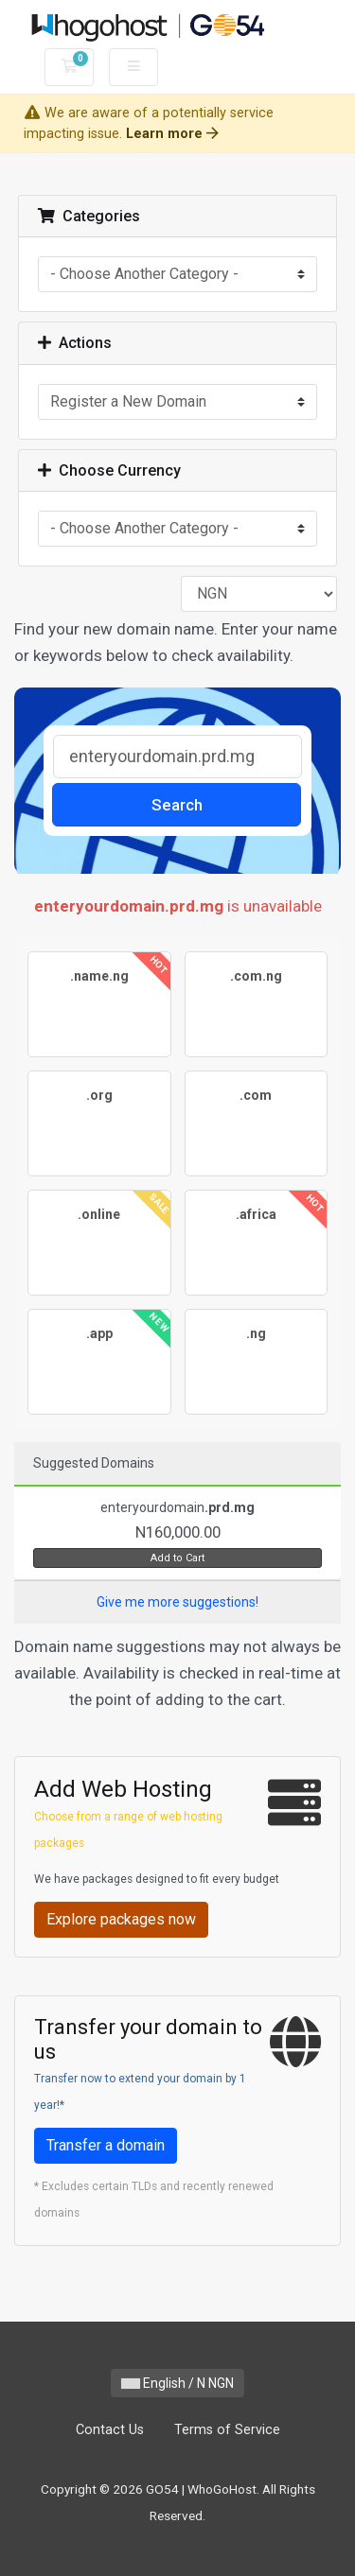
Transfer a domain (105, 2145)
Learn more (172, 134)
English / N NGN (177, 2383)
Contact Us (110, 2430)
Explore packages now (121, 1919)
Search (177, 804)
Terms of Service (227, 2430)
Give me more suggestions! (177, 1602)
